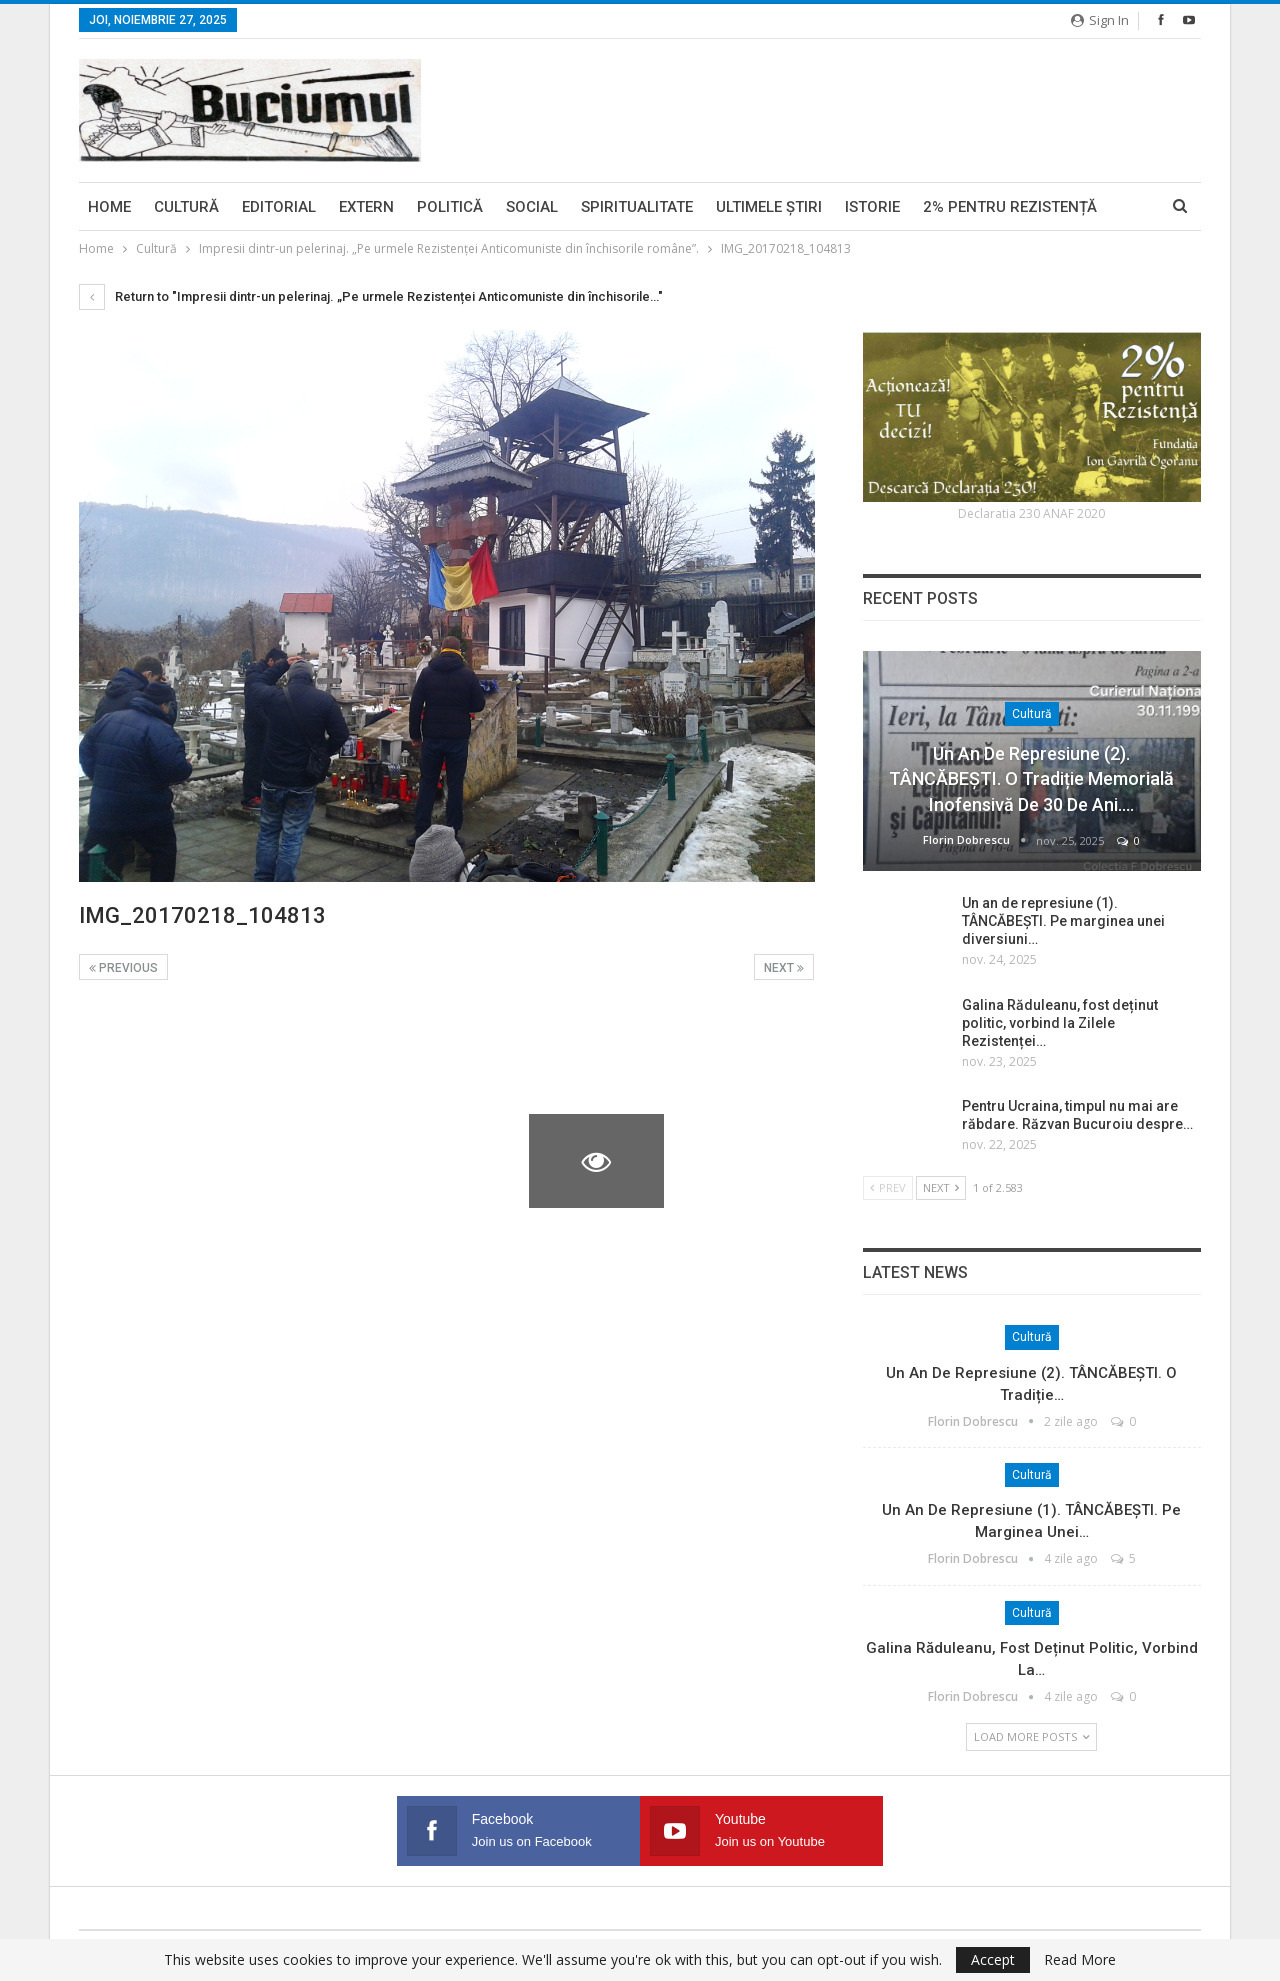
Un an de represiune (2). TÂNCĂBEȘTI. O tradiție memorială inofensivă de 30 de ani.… (1031, 778)
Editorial (279, 207)
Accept (993, 1959)
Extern (366, 207)
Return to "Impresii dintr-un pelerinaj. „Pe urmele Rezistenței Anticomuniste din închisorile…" (371, 296)
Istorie (872, 207)
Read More (1080, 1960)
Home (109, 207)
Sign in (1100, 20)
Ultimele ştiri (769, 207)
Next (784, 968)
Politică (450, 207)
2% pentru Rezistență (1010, 207)
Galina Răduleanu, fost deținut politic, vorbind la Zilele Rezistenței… (1060, 1023)
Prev (888, 1187)
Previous (123, 968)
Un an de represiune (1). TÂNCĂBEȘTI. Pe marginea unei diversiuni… (1063, 921)
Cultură (186, 207)
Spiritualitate (637, 207)
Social (532, 207)
